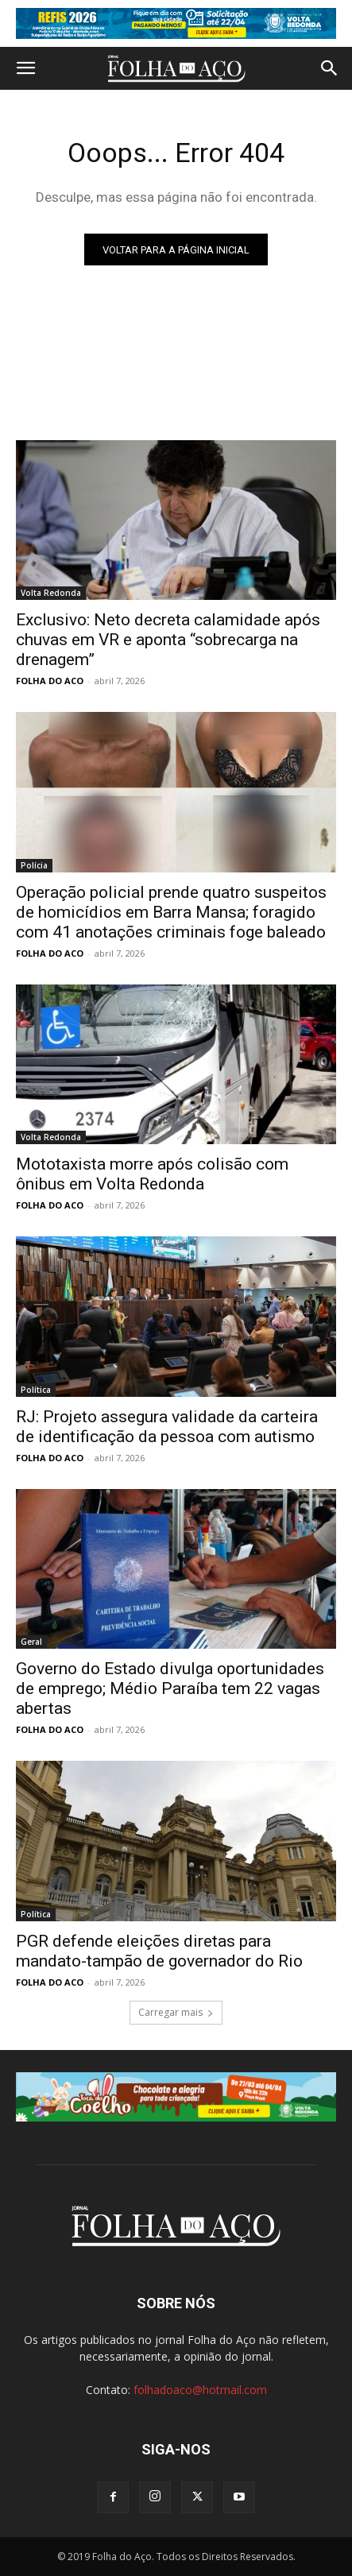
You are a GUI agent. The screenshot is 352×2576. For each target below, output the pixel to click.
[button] (25, 68)
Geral (31, 1641)
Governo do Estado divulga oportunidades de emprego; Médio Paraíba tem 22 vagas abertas (170, 1688)
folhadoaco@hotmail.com (200, 2389)
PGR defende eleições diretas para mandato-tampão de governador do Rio (159, 1951)
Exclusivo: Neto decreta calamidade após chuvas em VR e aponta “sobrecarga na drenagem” (168, 639)
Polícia (34, 865)
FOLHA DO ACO (49, 681)
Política (36, 1389)
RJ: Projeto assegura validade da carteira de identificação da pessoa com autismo (167, 1426)
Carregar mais (176, 2012)
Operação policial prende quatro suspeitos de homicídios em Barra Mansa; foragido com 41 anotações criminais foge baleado (171, 912)
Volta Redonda (51, 592)
